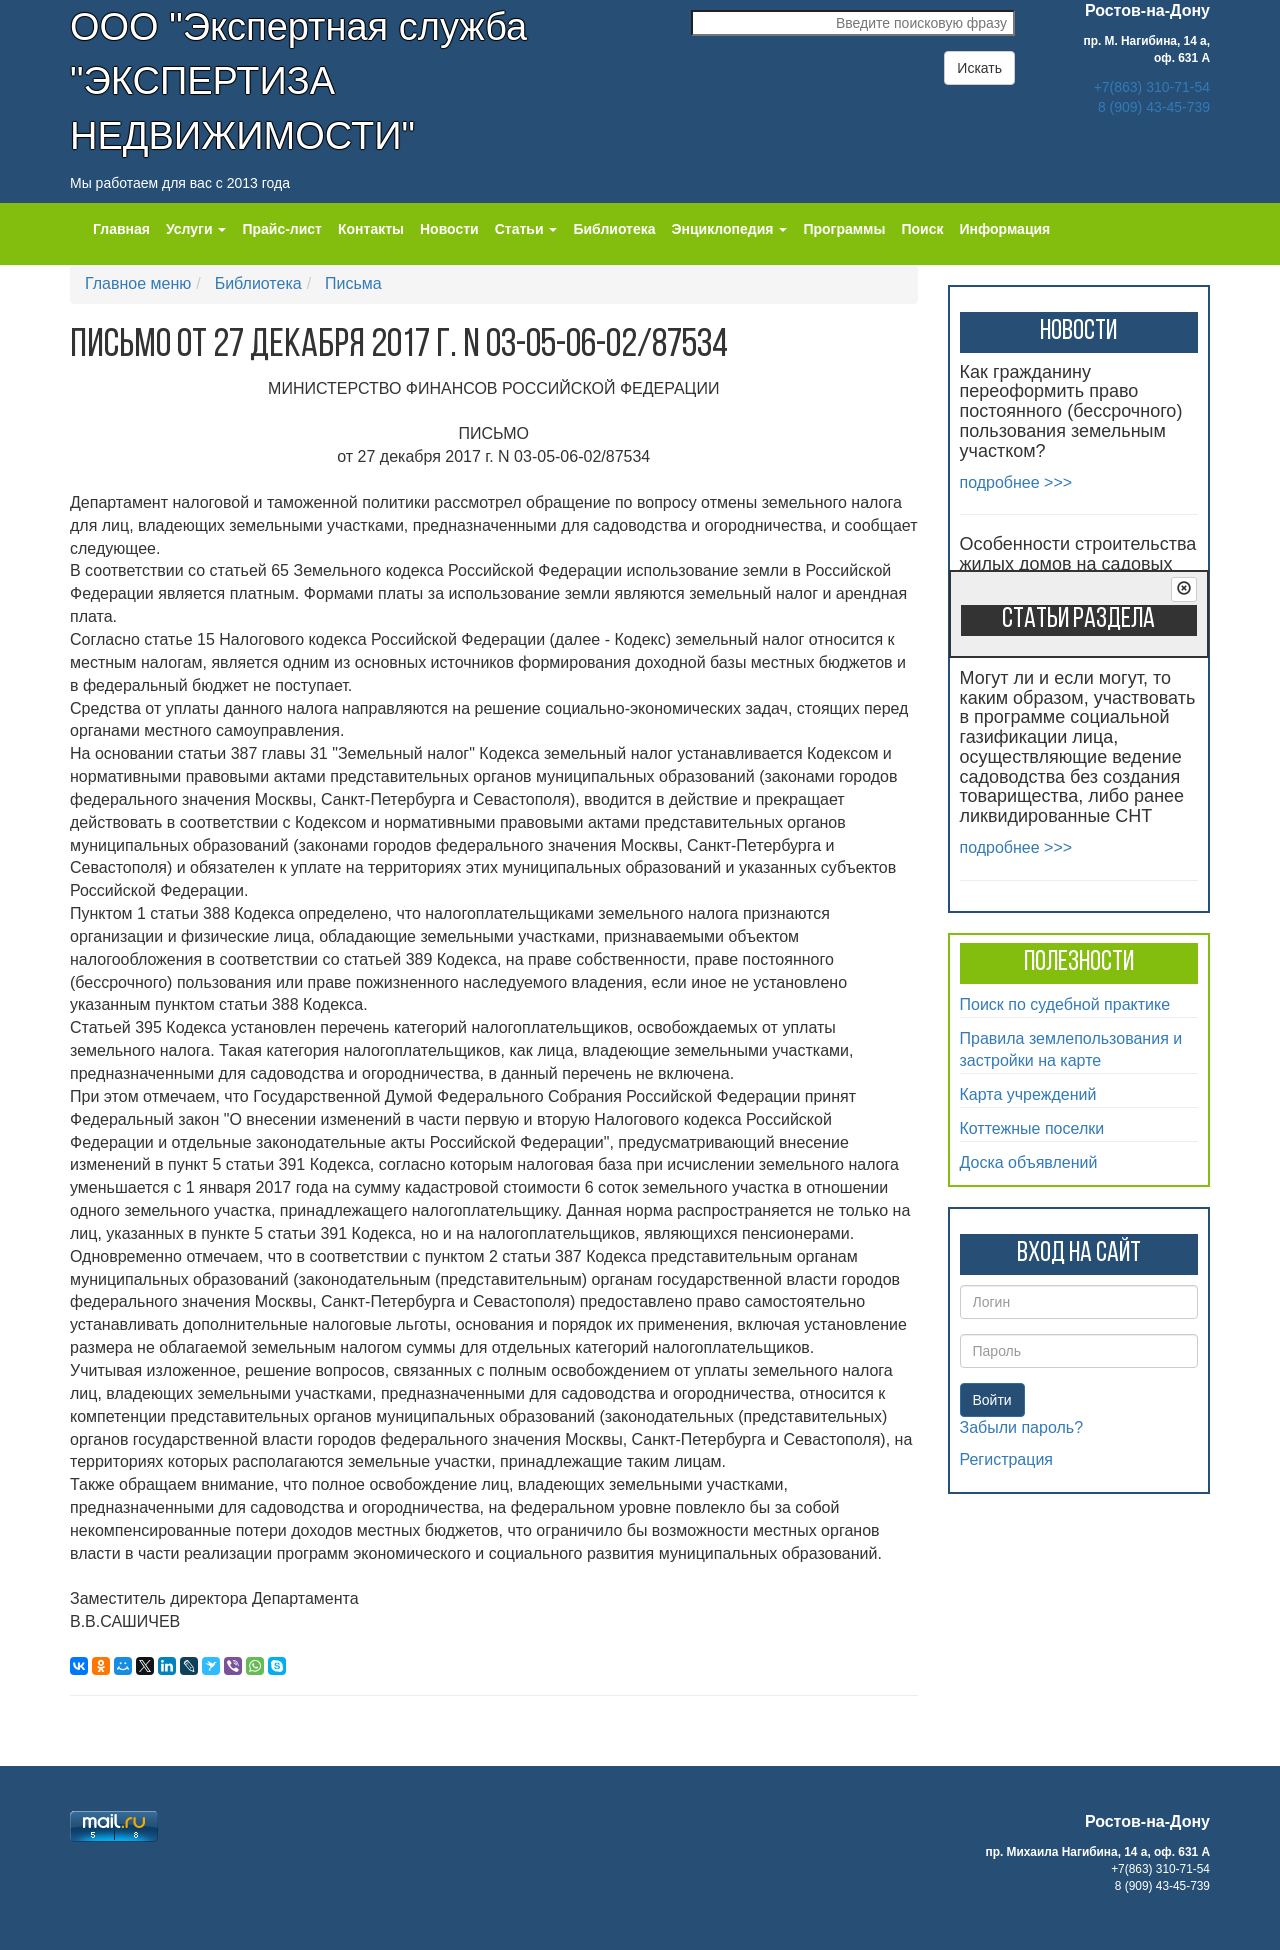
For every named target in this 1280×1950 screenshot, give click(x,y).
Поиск (922, 229)
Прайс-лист (282, 229)
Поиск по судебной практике (1065, 1004)
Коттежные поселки (1032, 1128)
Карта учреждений (1028, 1094)
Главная (121, 229)
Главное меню (138, 283)
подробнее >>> (1016, 482)
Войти (992, 1400)
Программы (844, 229)
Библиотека (614, 229)
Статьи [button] (526, 229)
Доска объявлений (1029, 1162)
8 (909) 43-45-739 (1154, 107)
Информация (1004, 229)
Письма (353, 283)
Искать (979, 68)
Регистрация (1007, 1459)
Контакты (371, 229)
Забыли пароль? (1022, 1427)
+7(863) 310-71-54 (1152, 87)
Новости (449, 229)
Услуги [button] (196, 229)
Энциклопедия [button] (730, 229)
